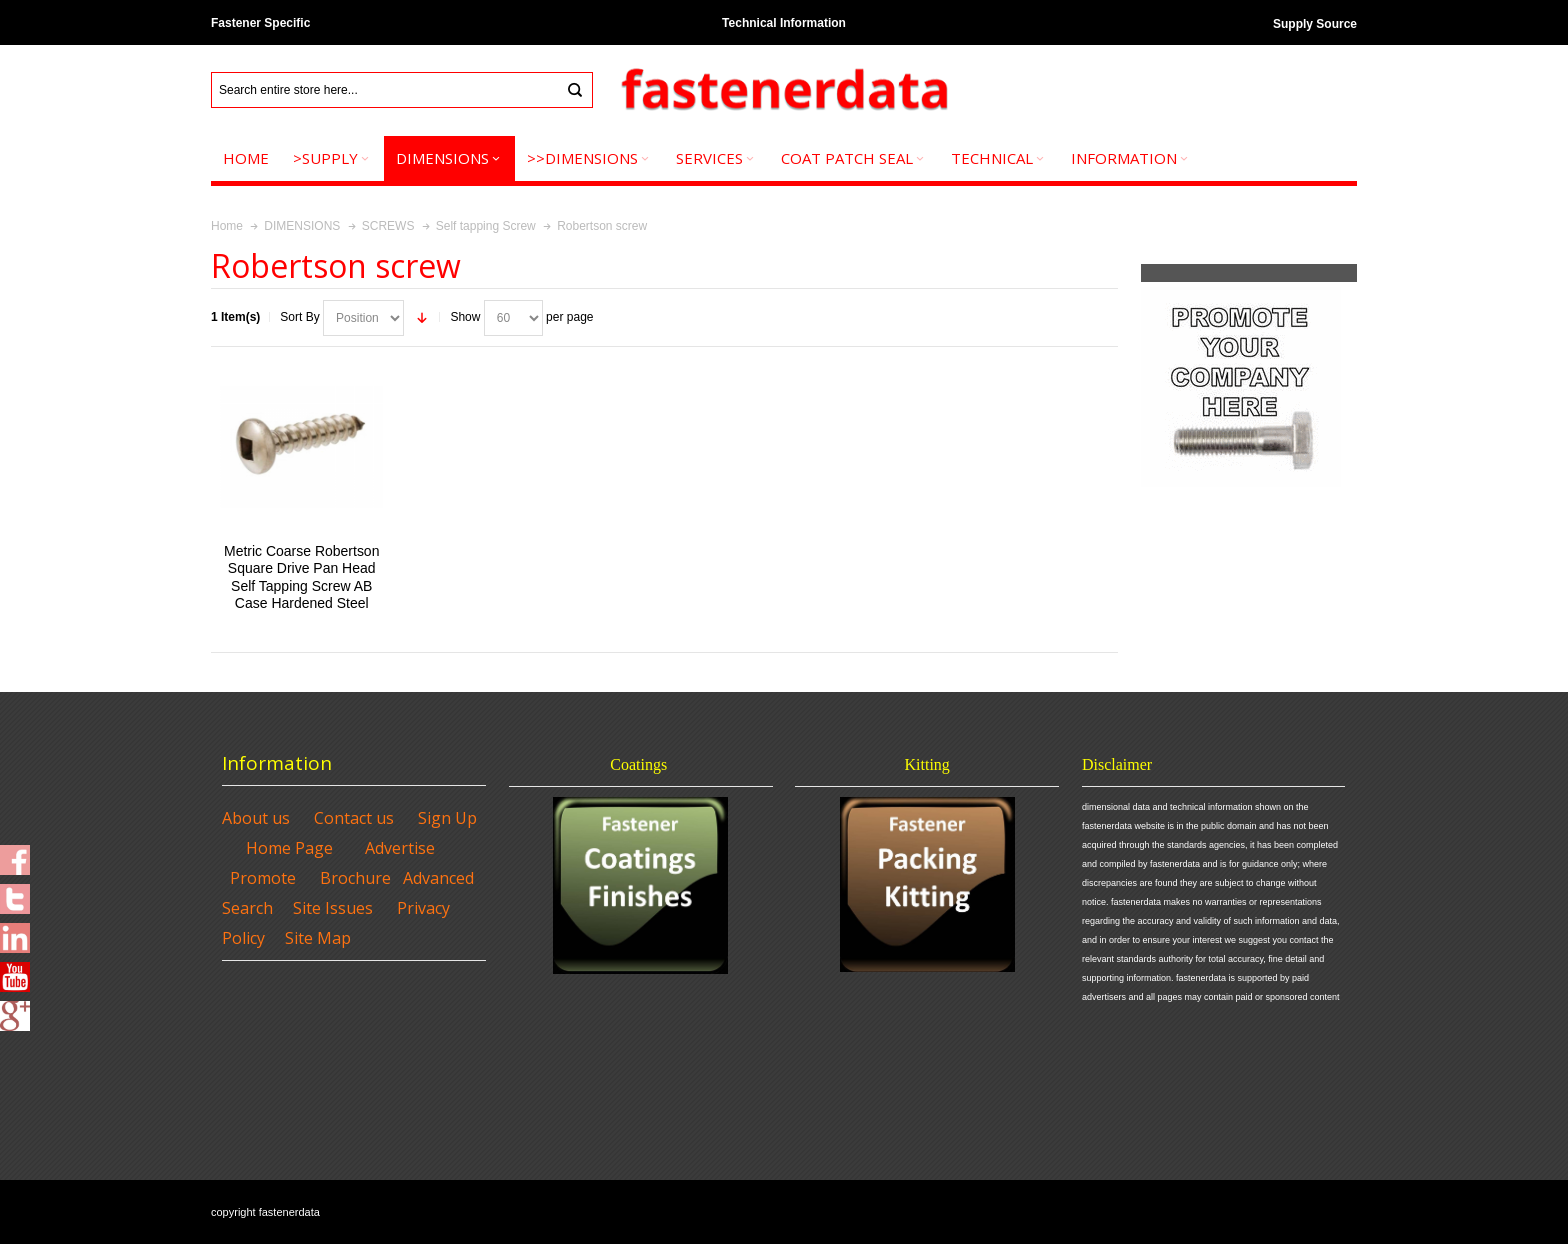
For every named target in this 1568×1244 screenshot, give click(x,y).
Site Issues (333, 908)
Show (465, 317)
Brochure (355, 878)
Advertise (400, 848)
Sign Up (447, 818)
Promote (263, 878)
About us (256, 818)
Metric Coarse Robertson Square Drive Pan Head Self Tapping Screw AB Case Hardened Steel (301, 577)
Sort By (299, 317)
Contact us (354, 818)
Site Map (318, 938)
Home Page (289, 848)
